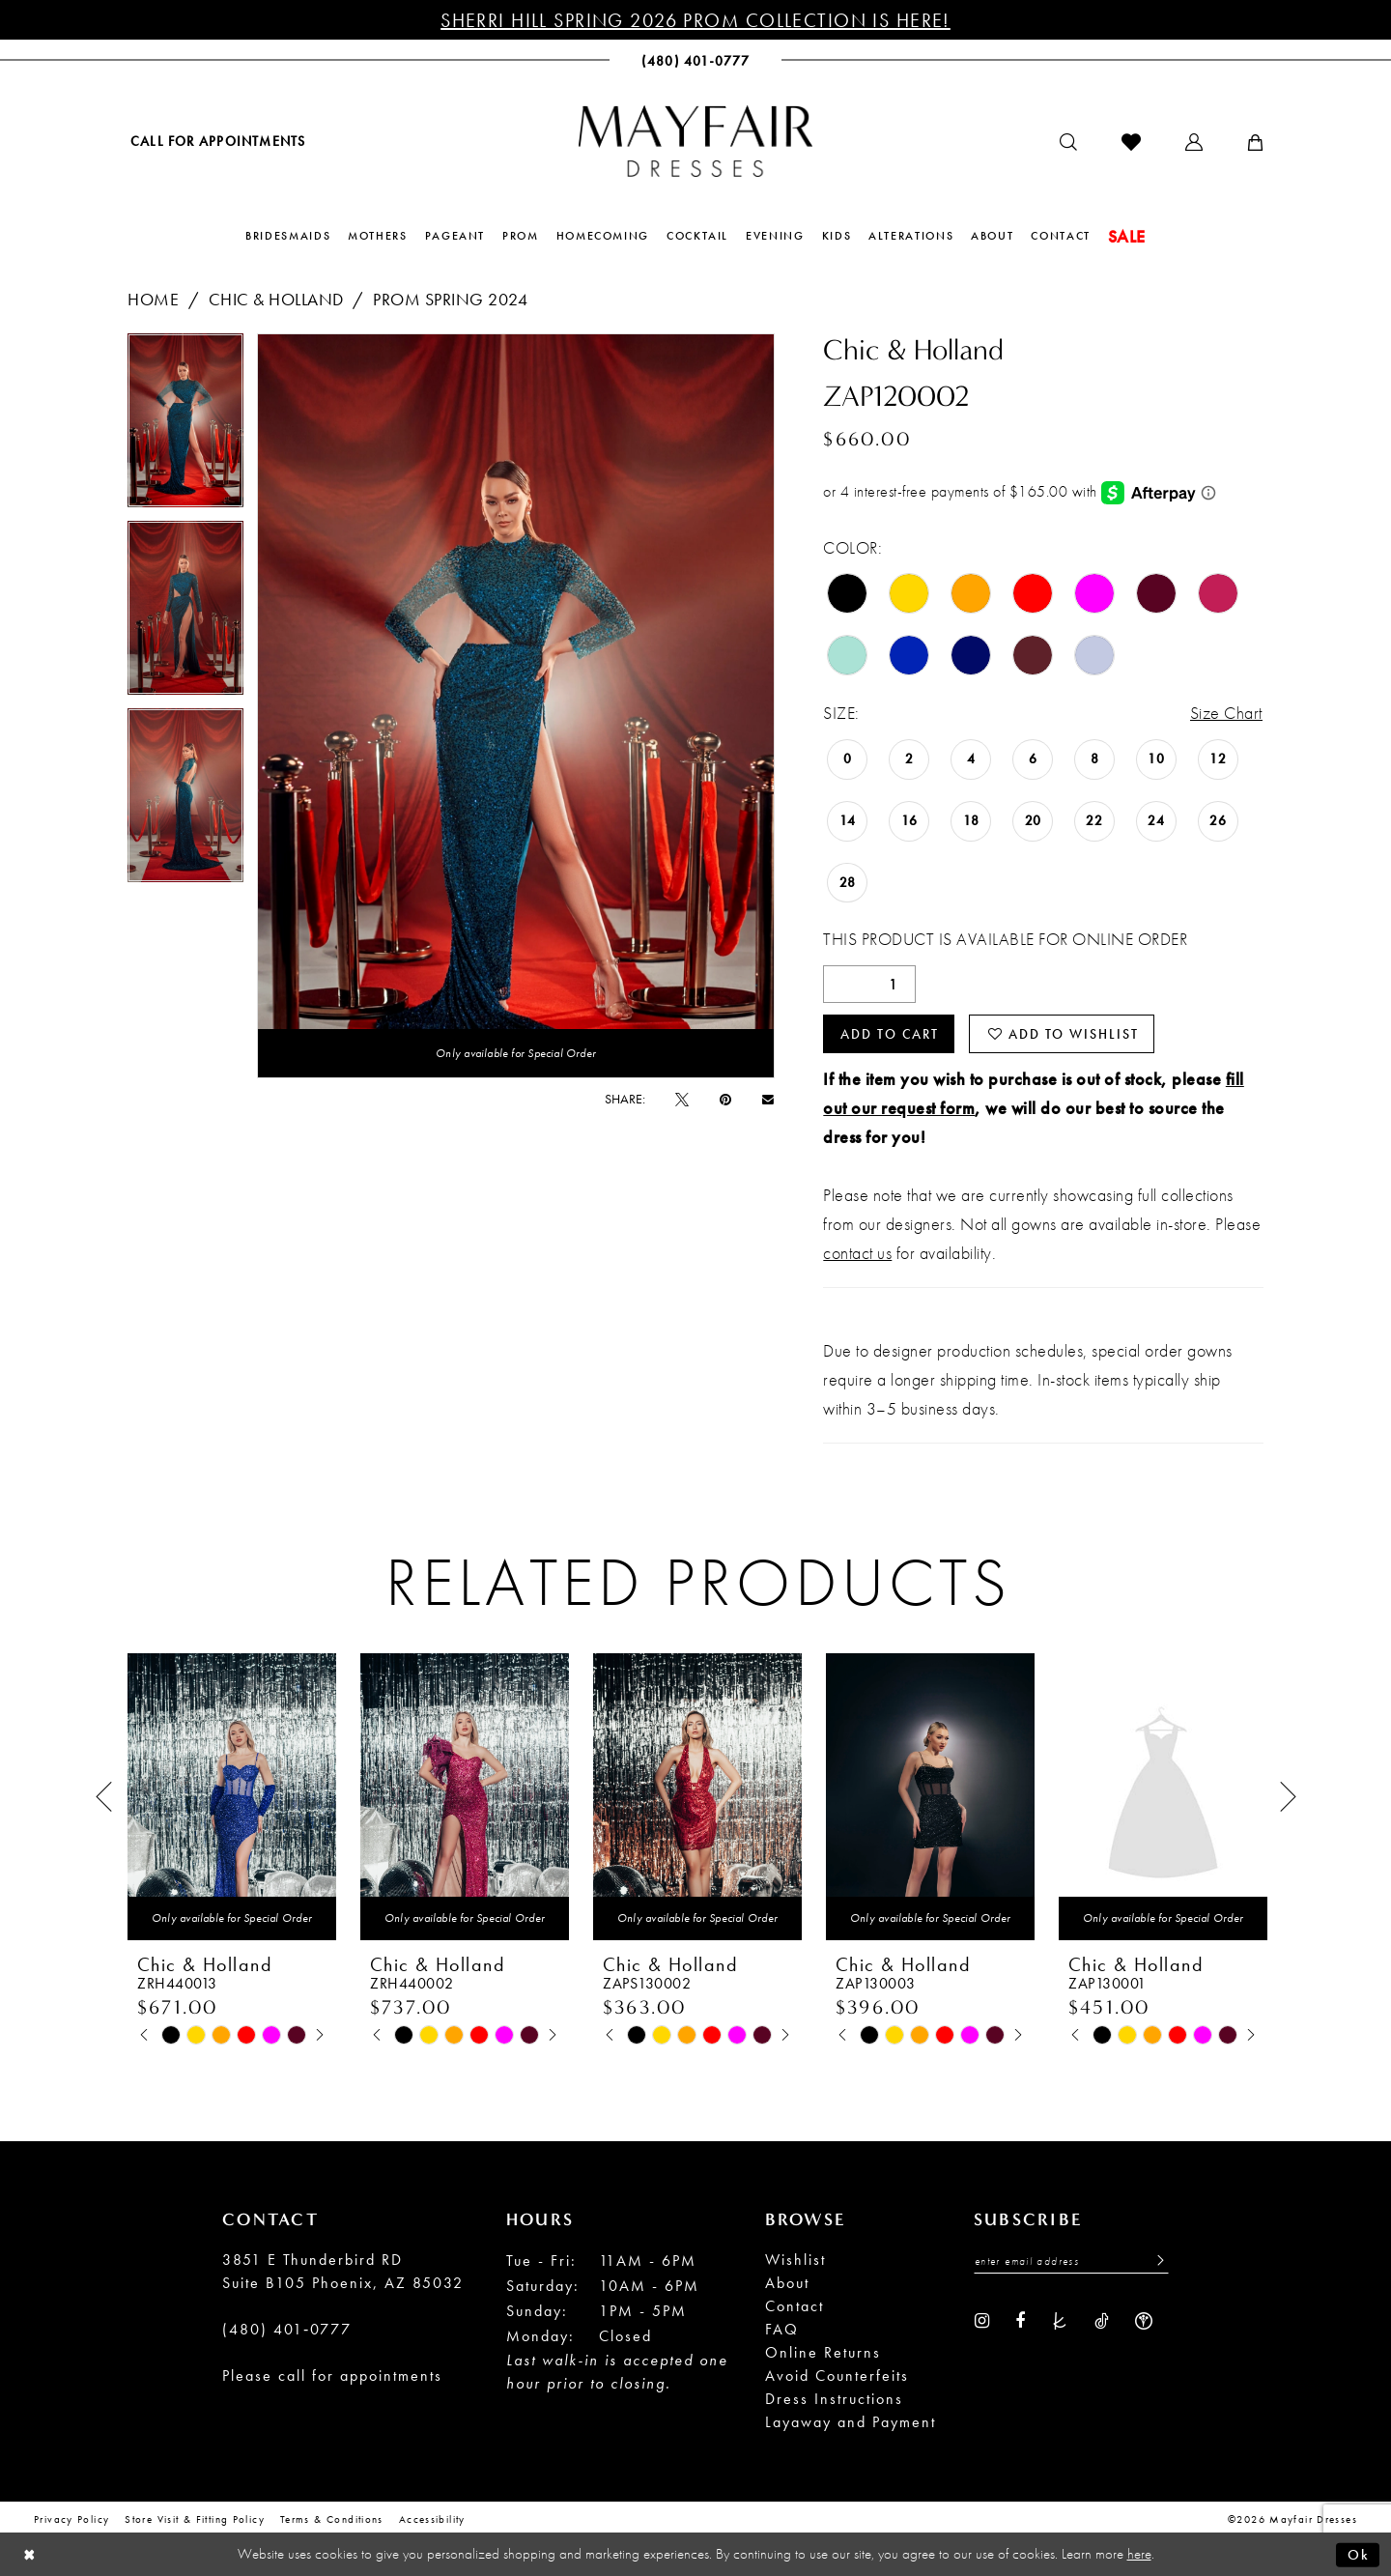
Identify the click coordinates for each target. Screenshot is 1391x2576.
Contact (794, 2306)
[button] (1194, 142)
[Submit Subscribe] (1155, 2261)
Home (153, 299)
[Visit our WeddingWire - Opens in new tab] (1143, 2319)
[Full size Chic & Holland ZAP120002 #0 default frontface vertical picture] (516, 705)
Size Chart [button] (1226, 712)
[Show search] (1068, 142)
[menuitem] (216, 140)
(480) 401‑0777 (287, 2329)
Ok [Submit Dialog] (1359, 2553)
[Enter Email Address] (1071, 2261)
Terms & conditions (331, 2519)
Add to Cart (889, 1034)
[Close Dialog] (29, 2554)
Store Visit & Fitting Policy (195, 2519)
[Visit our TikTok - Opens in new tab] (1101, 2319)
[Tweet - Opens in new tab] (682, 1098)
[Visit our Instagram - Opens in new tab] (982, 2319)
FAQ (782, 2329)
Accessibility (432, 2519)
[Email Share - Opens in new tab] (768, 1099)
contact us (857, 1253)
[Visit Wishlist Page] (1131, 142)
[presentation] (232, 1796)
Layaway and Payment (850, 2422)
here (1139, 2553)
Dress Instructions (834, 2399)
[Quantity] (869, 984)
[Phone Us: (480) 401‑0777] (696, 60)
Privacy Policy (71, 2519)
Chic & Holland (276, 299)
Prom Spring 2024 (450, 299)
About (787, 2283)
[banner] (695, 141)
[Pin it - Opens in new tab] (725, 1098)
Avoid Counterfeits (837, 2375)
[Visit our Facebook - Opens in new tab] (1020, 2319)
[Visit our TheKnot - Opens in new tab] (1059, 2319)
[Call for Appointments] (216, 140)
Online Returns (823, 2352)
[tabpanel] (185, 427)
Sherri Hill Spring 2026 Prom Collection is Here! (695, 20)
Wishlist (795, 2259)
